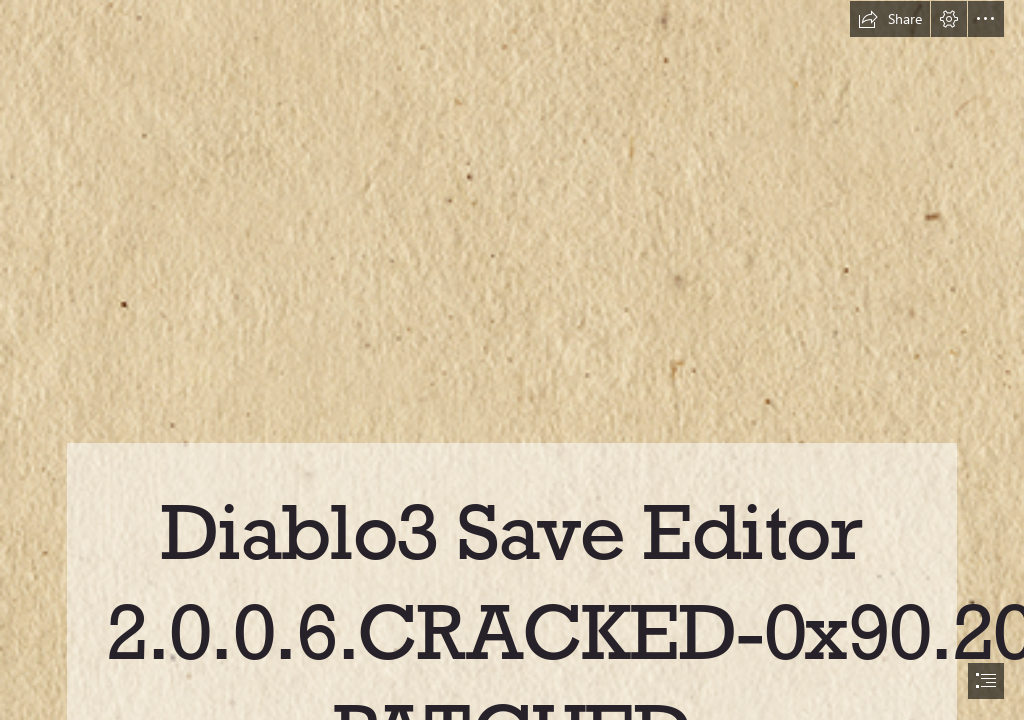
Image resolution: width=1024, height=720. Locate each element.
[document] (512, 360)
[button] (890, 19)
